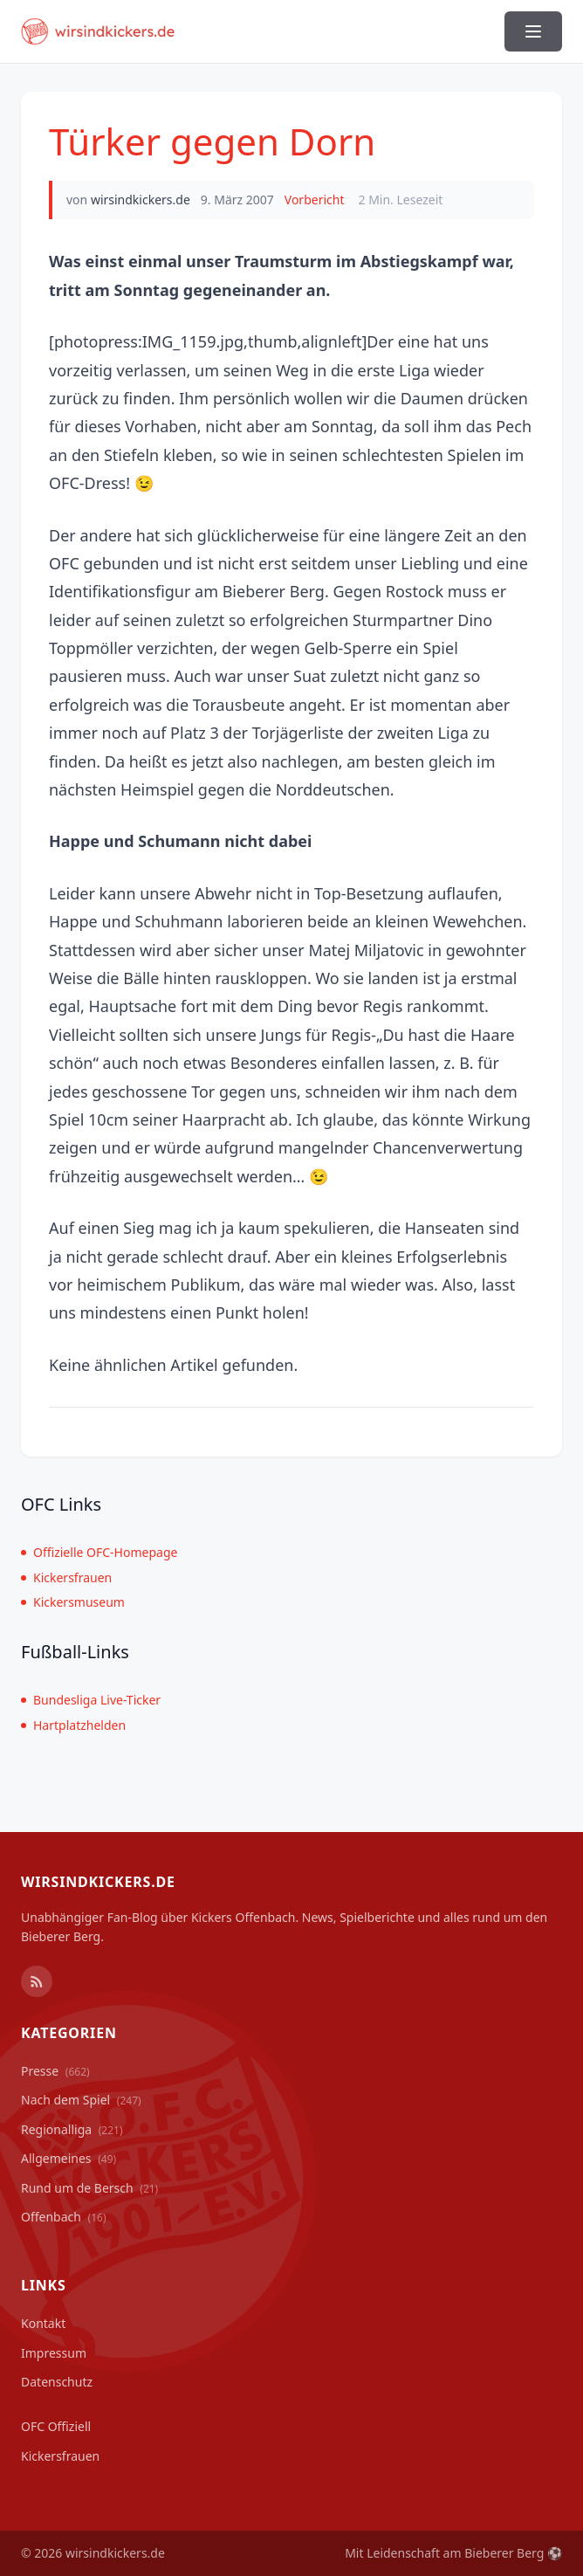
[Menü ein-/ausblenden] (533, 31)
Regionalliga (72, 2129)
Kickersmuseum (73, 1602)
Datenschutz (57, 2381)
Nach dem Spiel (81, 2099)
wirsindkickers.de (140, 199)
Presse (55, 2071)
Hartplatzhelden (73, 1725)
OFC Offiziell (56, 2426)
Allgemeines (68, 2158)
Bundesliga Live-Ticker (91, 1699)
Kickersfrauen (66, 1577)
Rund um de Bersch (89, 2188)
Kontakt (43, 2323)
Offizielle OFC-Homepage (99, 1552)
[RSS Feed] (36, 1981)
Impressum (53, 2353)
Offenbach (63, 2216)
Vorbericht (315, 199)
